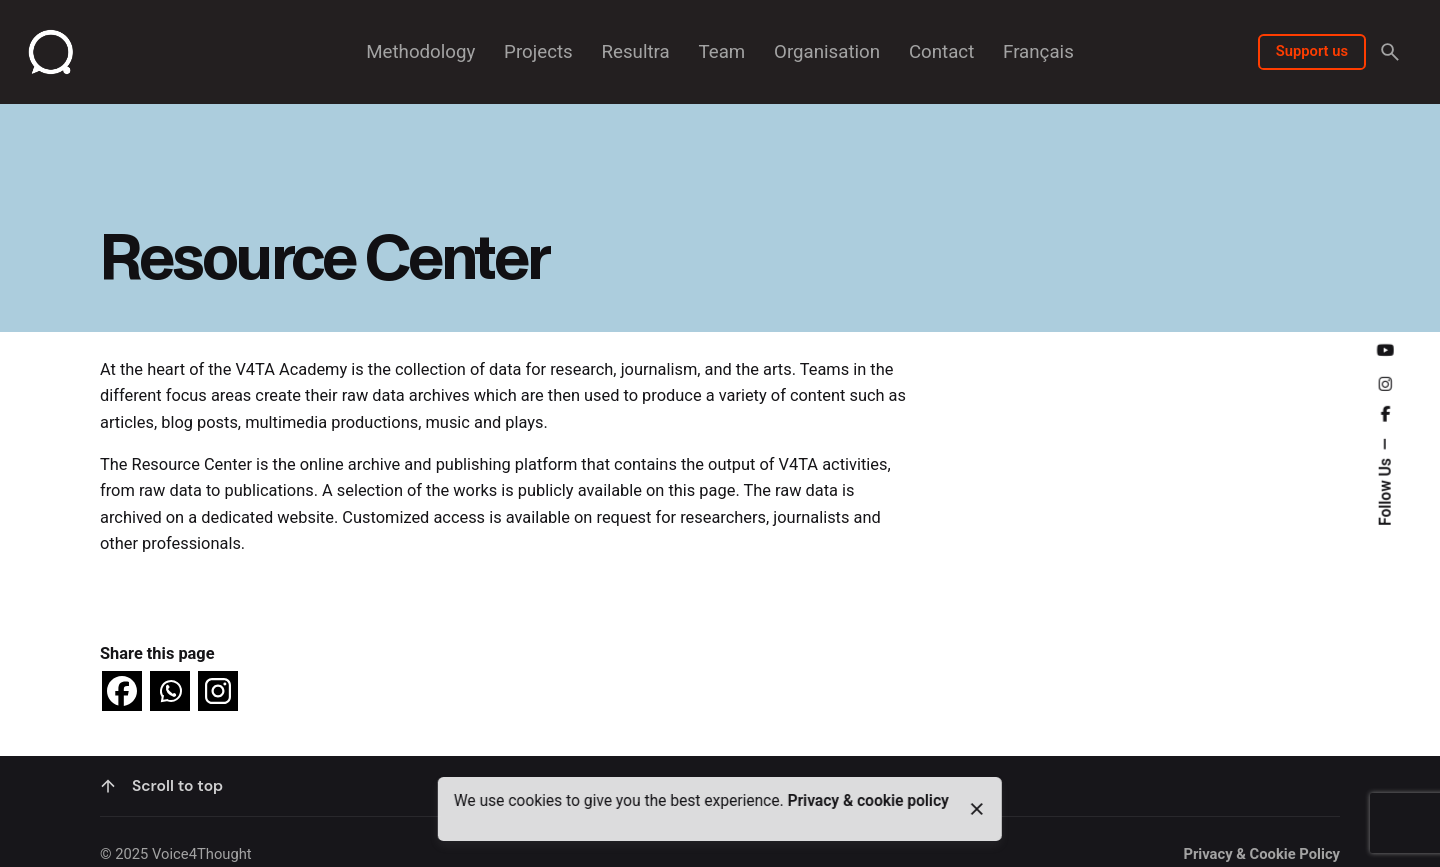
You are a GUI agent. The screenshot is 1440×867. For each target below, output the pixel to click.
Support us (1312, 51)
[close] (977, 809)
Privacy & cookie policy (868, 801)
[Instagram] (218, 691)
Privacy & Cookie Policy (1261, 854)
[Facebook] (122, 691)
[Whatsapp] (170, 691)
